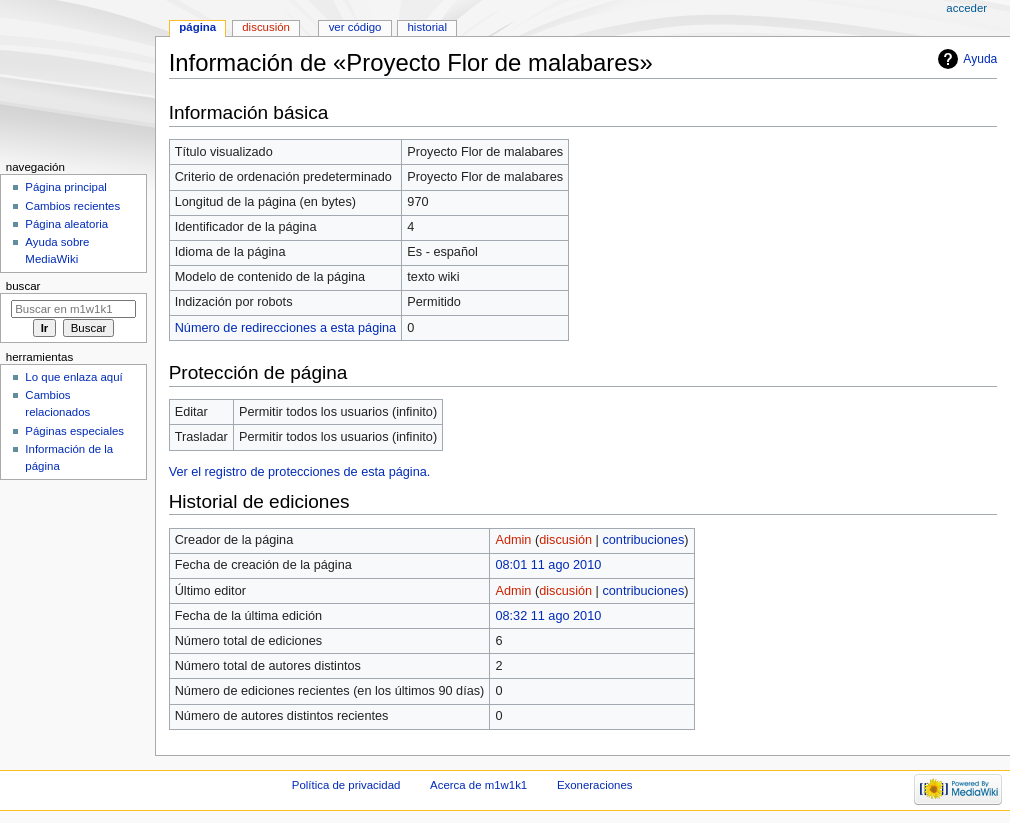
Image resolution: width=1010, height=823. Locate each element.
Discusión (266, 27)
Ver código (355, 27)
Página (197, 27)
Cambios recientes (72, 206)
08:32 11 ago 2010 (548, 616)
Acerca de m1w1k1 (478, 785)
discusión (565, 540)
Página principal (66, 187)
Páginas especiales (74, 431)
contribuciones (643, 540)
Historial (427, 27)
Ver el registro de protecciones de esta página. (300, 472)
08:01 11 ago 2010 (548, 565)
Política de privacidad (346, 785)
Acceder (966, 8)
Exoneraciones (595, 785)
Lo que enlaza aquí (73, 377)
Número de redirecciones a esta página (285, 328)
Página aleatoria (66, 224)
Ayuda (980, 59)
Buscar (23, 286)
